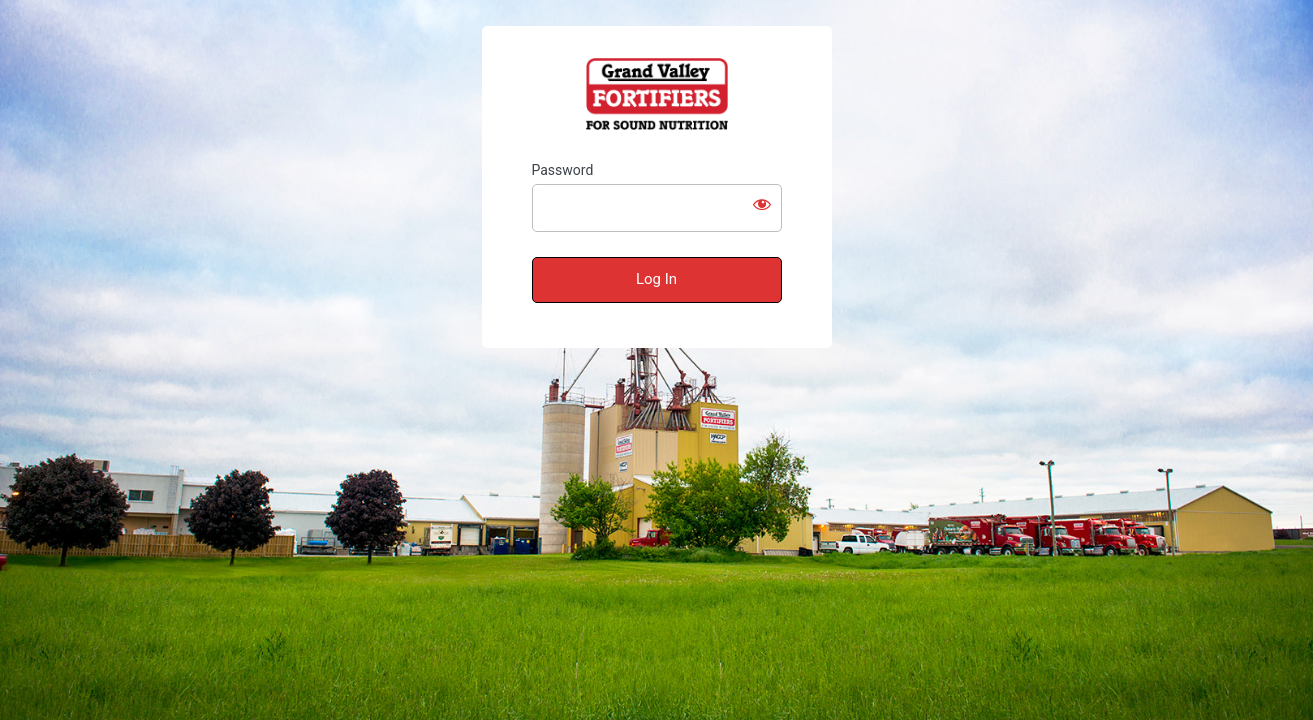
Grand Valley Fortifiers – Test (657, 94)
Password (563, 170)
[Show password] (762, 204)
